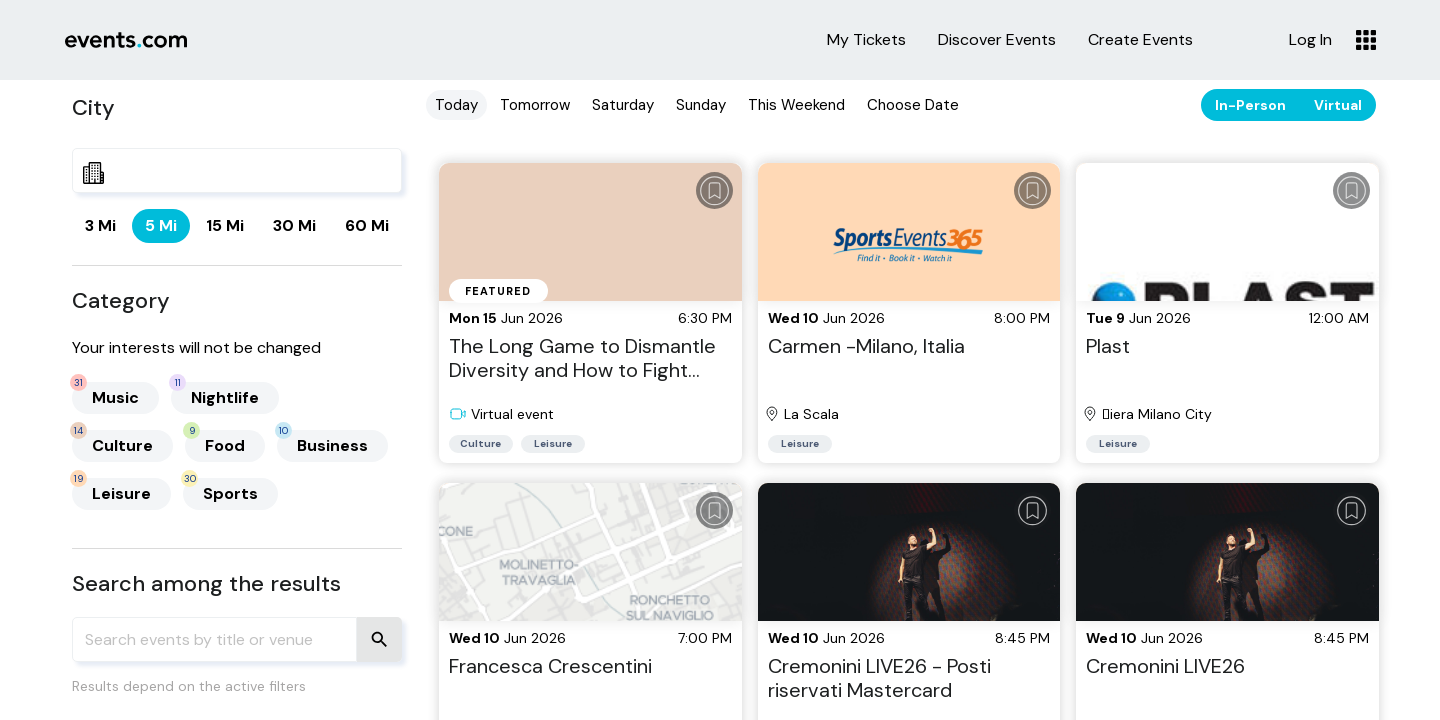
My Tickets (866, 40)
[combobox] (237, 170)
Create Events (1140, 40)
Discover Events (997, 40)
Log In (1310, 40)
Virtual (1338, 105)
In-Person (1250, 105)
